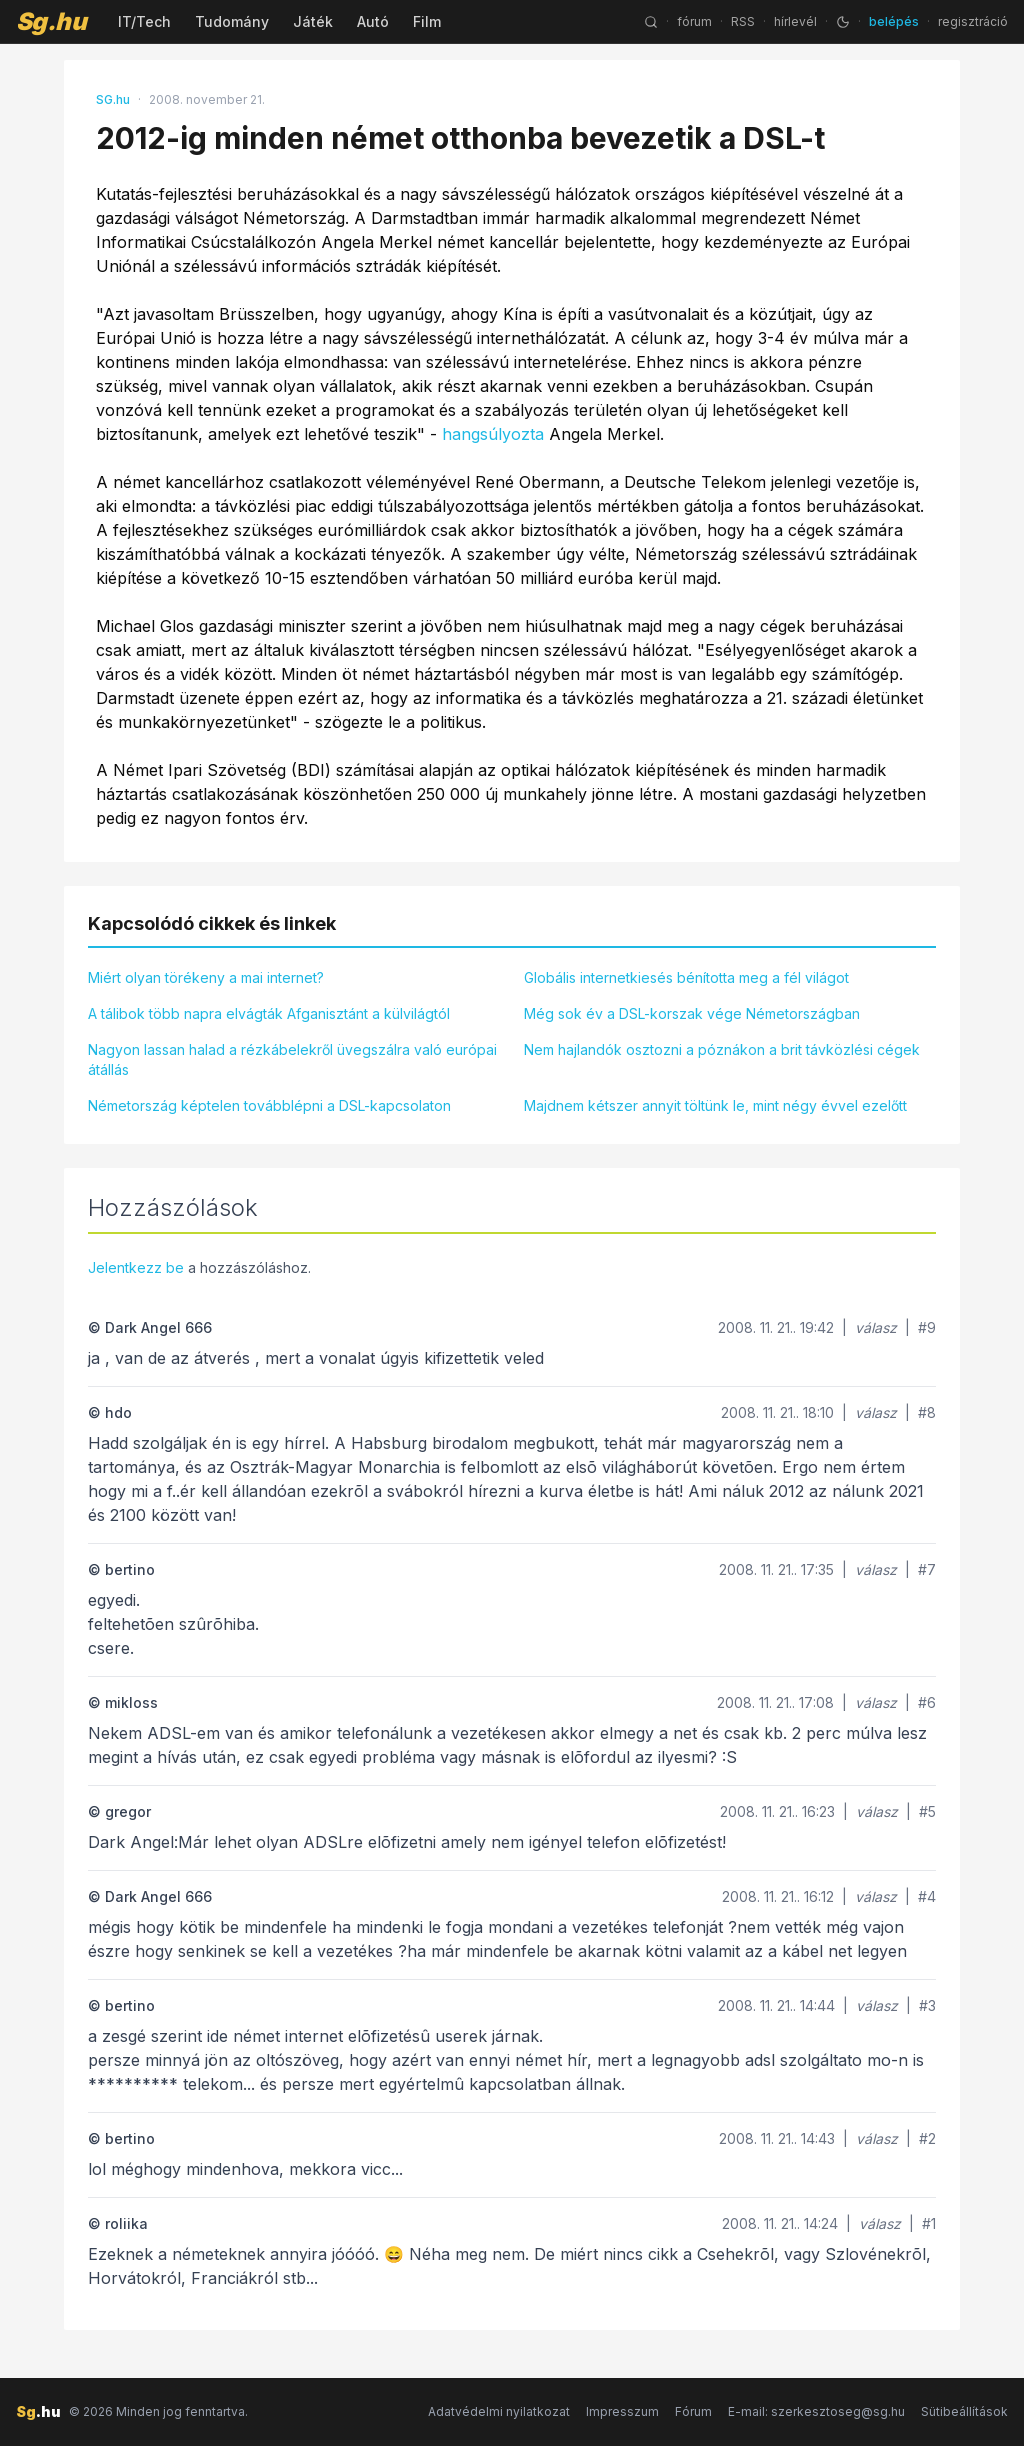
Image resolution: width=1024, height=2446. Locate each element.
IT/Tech (144, 21)
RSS (743, 21)
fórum (694, 21)
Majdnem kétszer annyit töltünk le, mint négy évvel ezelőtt (715, 1105)
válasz (876, 1327)
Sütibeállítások (964, 2411)
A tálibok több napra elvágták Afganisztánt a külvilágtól (269, 1013)
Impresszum (622, 2411)
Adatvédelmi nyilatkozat (499, 2411)
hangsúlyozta (493, 434)
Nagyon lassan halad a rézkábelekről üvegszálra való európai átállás (292, 1059)
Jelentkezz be (136, 1267)
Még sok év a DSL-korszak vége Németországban (692, 1013)
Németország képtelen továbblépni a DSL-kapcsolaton (269, 1105)
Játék (313, 21)
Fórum (693, 2411)
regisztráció (973, 21)
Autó (373, 21)
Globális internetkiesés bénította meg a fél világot (686, 977)
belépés (894, 21)
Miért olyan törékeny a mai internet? (206, 977)
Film (427, 21)
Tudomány (232, 21)
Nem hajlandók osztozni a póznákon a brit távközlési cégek (722, 1049)
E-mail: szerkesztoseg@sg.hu (816, 2411)
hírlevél (795, 21)
